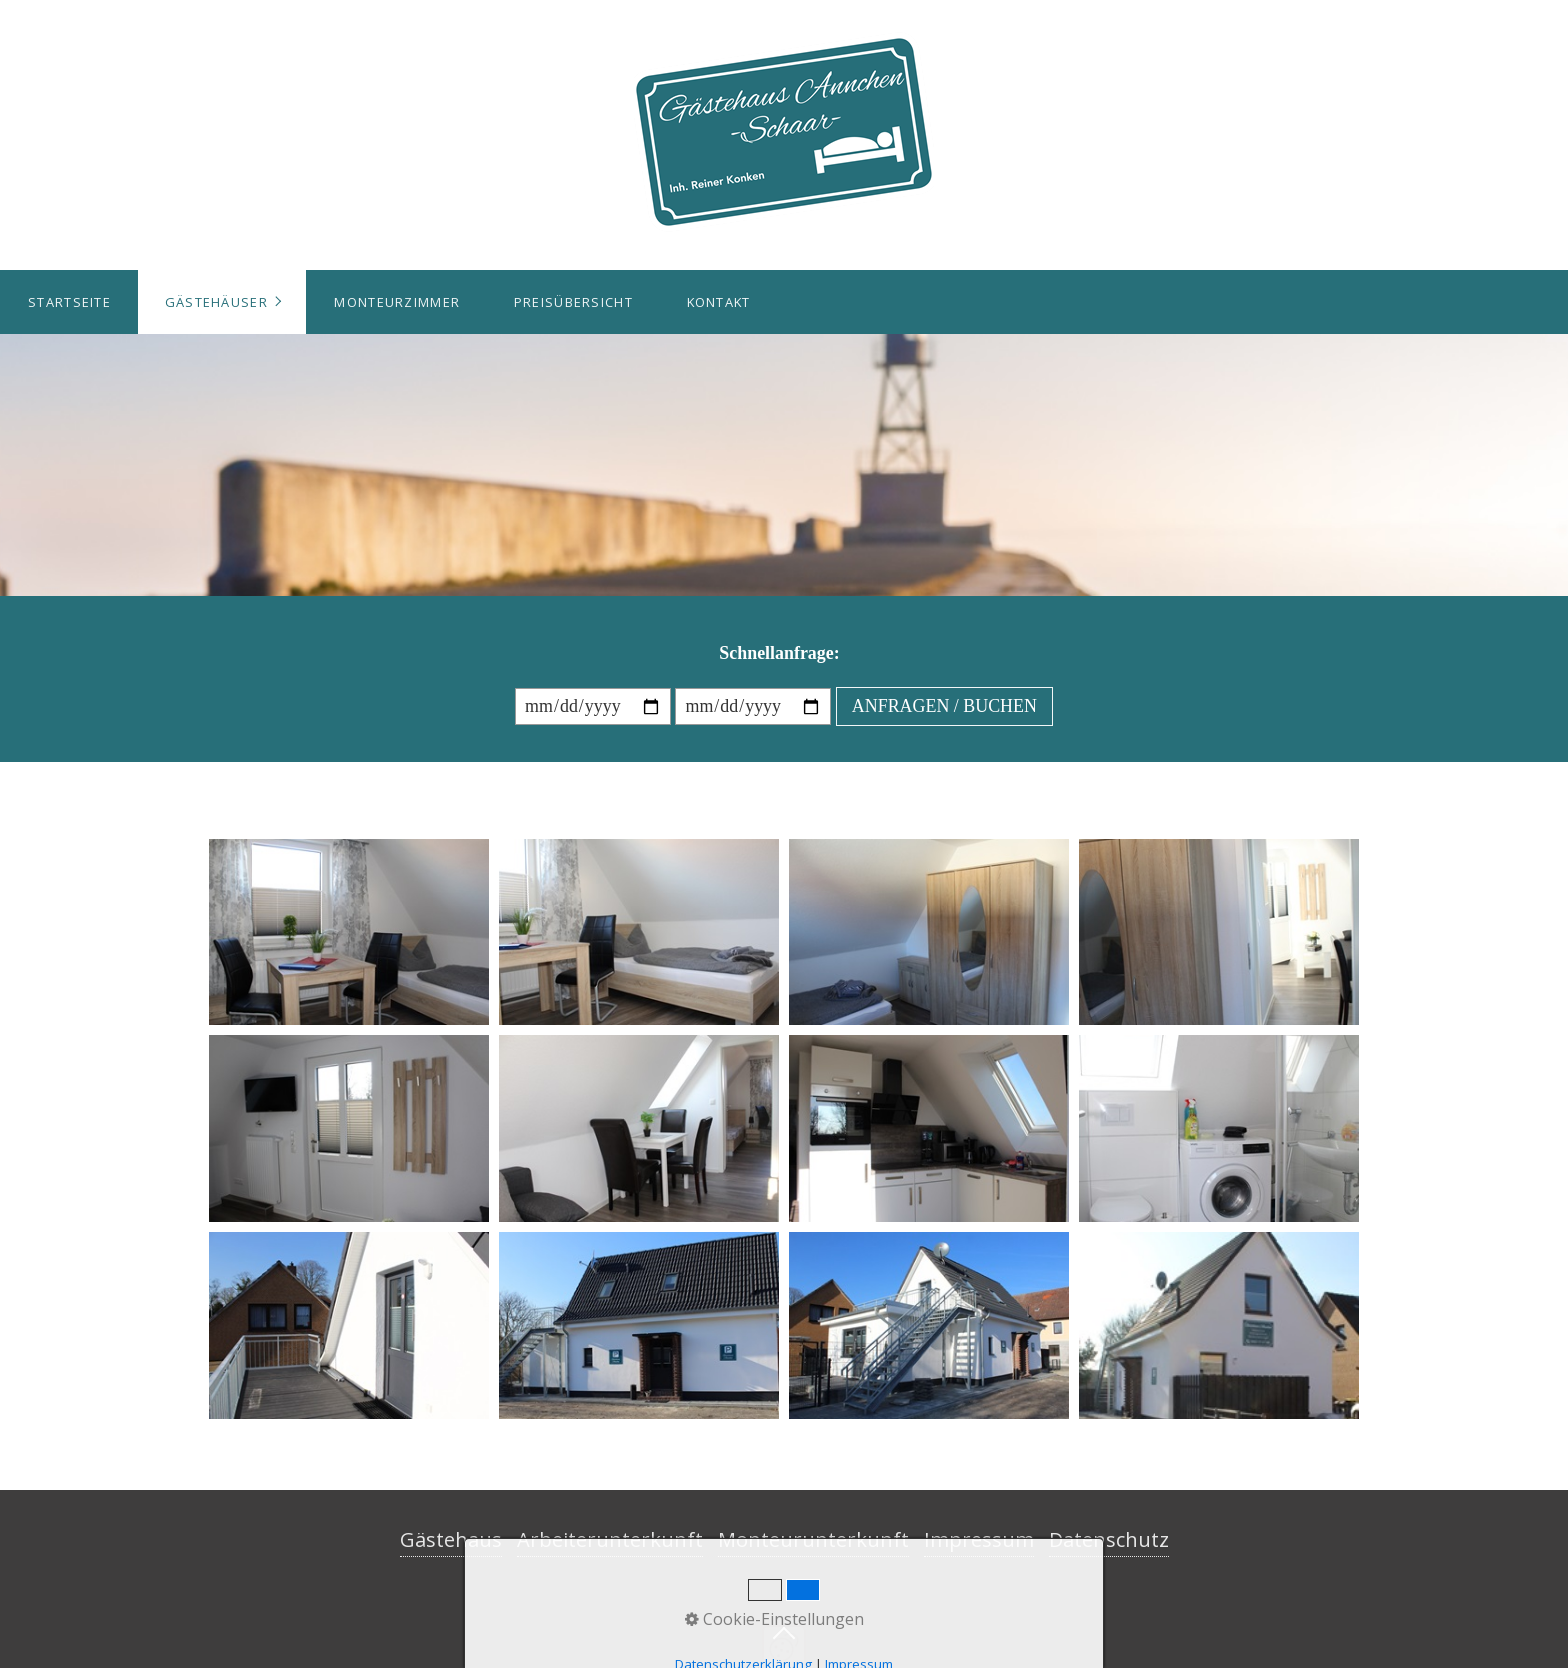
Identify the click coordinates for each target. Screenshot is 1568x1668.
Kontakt (719, 302)
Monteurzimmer (397, 302)
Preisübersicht (573, 302)
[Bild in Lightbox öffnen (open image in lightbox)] (349, 932)
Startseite (69, 302)
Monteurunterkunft (813, 1539)
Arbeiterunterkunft (610, 1539)
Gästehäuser (216, 302)
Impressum (979, 1539)
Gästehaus (451, 1539)
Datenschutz (1109, 1539)
